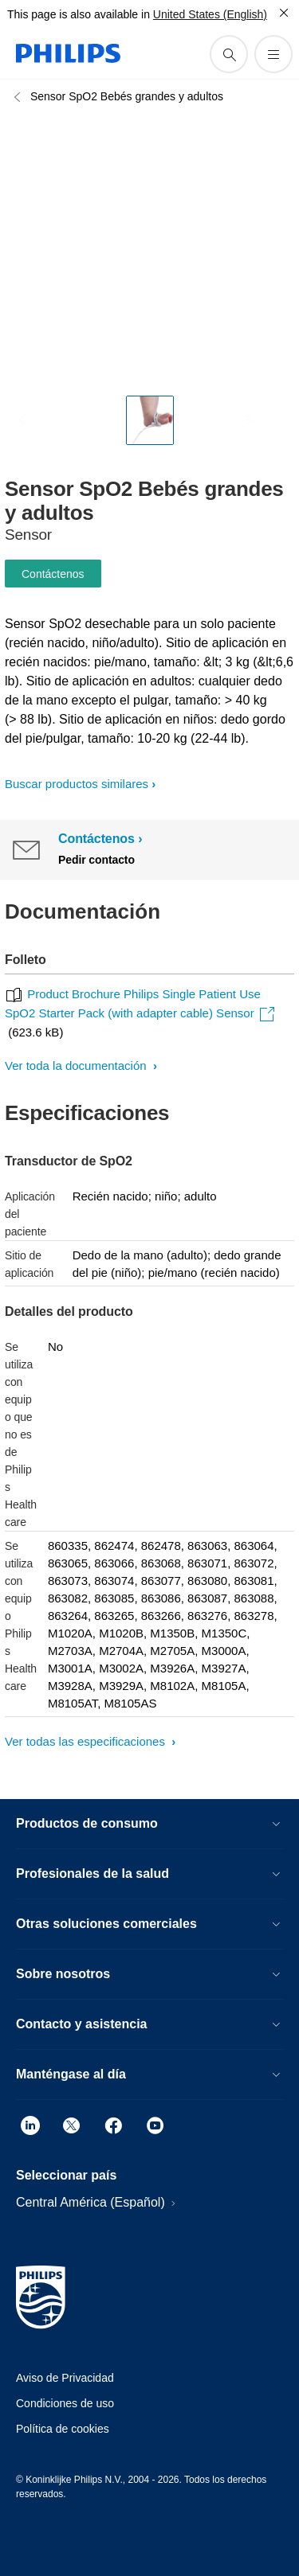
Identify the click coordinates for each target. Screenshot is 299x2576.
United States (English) (210, 14)
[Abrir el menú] (273, 54)
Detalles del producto (69, 1311)
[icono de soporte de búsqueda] (229, 54)
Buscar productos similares (76, 783)
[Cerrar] (283, 12)
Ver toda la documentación (77, 1065)
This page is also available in (78, 14)
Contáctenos (53, 574)
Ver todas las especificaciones (86, 1741)
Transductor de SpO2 (68, 1161)
